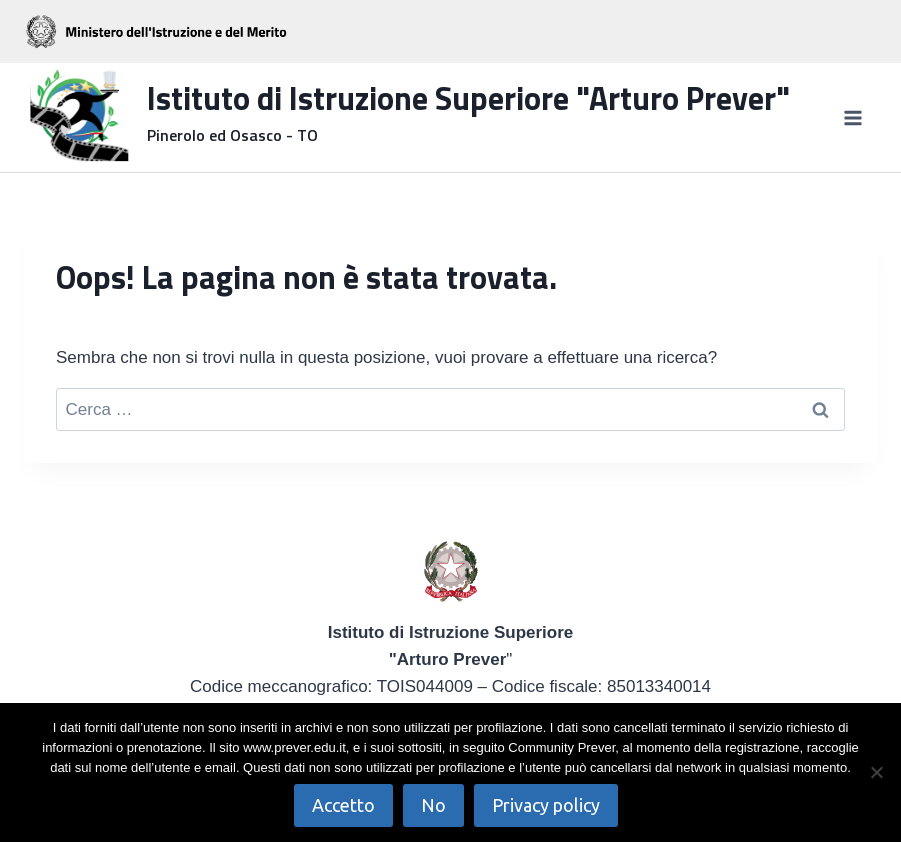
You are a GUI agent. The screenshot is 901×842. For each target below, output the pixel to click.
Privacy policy (546, 805)
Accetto (343, 805)
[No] (876, 772)
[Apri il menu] (852, 117)
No (433, 805)
